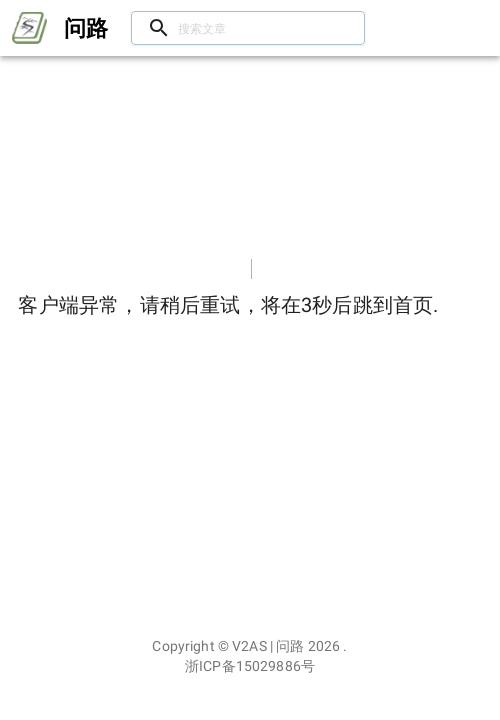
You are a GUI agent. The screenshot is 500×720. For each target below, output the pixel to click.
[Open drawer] (29, 28)
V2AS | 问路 (268, 646)
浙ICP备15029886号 (250, 666)
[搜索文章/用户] (248, 28)
